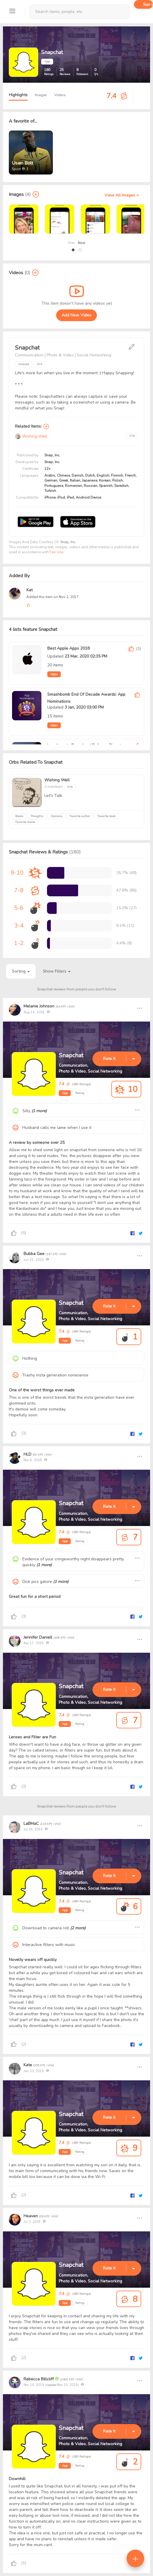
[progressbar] (55, 873)
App (65, 1093)
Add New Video (76, 315)
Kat (29, 590)
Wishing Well (31, 436)
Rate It (109, 1058)
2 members (54, 786)
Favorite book (106, 816)
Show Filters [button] (56, 971)
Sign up (148, 4)
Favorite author (80, 816)
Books (19, 816)
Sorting (21, 971)
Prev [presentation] (71, 243)
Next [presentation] (81, 243)
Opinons (56, 816)
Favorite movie (25, 822)
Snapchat (71, 1055)
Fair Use (56, 552)
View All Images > (122, 195)
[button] (73, 250)
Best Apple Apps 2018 (68, 648)
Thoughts (37, 816)
